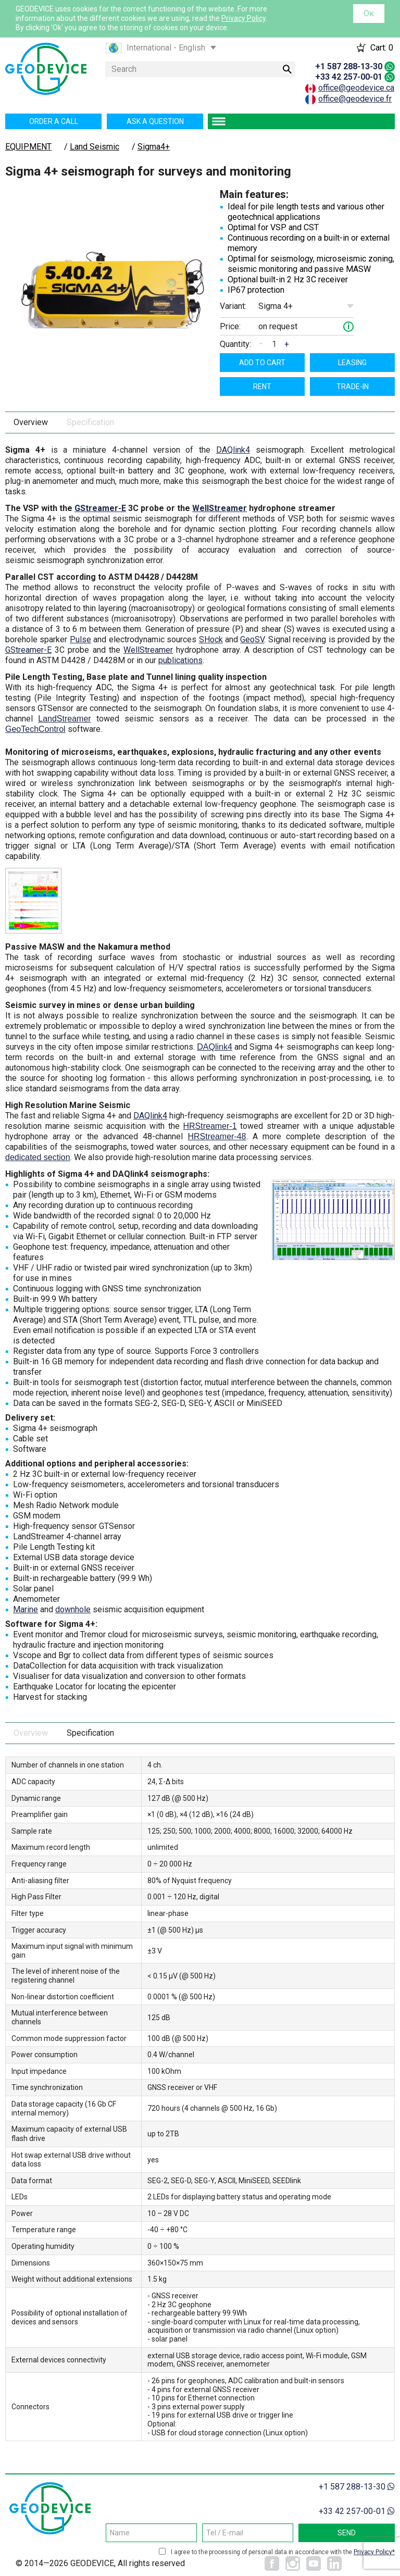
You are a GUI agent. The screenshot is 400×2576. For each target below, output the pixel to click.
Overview (31, 422)
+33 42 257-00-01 (348, 77)
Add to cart (262, 362)
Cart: (381, 48)
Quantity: (235, 344)
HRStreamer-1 (209, 1126)
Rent (262, 386)
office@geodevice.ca (356, 88)
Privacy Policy (243, 18)
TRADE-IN (352, 386)
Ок (369, 13)
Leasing (352, 362)
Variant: (233, 306)
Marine (25, 1609)
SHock (211, 639)
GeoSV (252, 639)
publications (180, 660)
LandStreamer (64, 718)
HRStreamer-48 (217, 1136)
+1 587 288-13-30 (348, 66)
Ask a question (155, 121)
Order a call (53, 121)
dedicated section (37, 1157)
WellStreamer (219, 508)
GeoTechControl (35, 729)
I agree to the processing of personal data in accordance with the (283, 2552)
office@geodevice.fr (355, 99)
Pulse (80, 639)
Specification (90, 422)
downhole (73, 1609)
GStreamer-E (100, 508)
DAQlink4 (233, 450)
